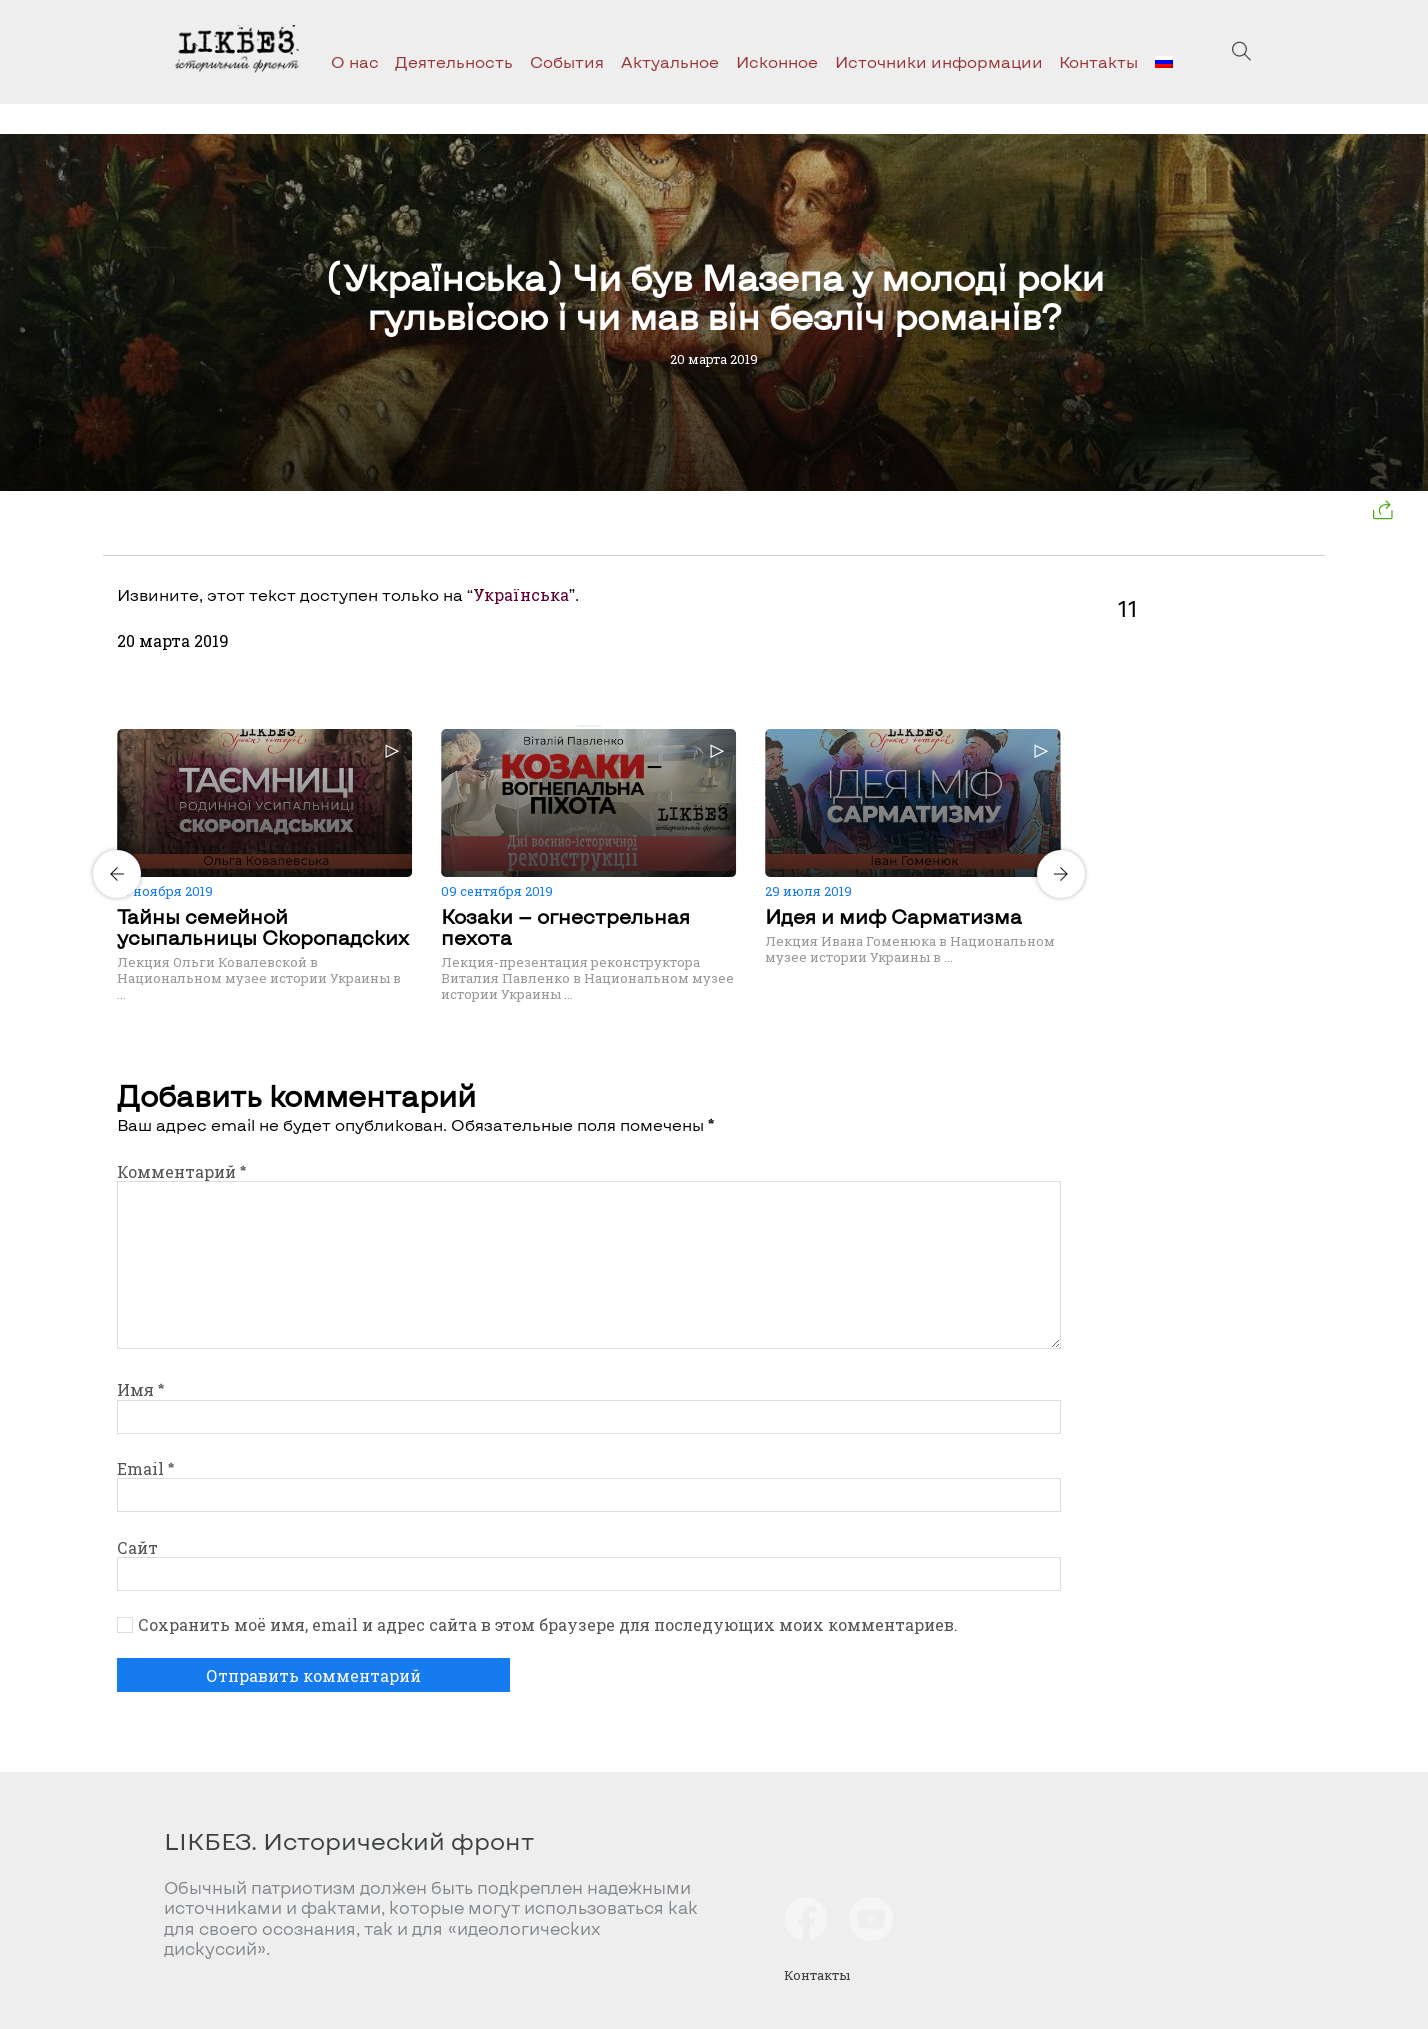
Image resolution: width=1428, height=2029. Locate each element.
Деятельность (454, 61)
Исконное (777, 61)
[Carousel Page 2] (595, 726)
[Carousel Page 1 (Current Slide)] (583, 726)
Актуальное (670, 61)
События (567, 61)
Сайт (137, 1547)
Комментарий (181, 1171)
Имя (140, 1389)
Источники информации (939, 61)
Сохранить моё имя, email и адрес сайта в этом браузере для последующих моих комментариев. (548, 1625)
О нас (355, 61)
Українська (521, 594)
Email (145, 1468)
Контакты (1098, 61)
